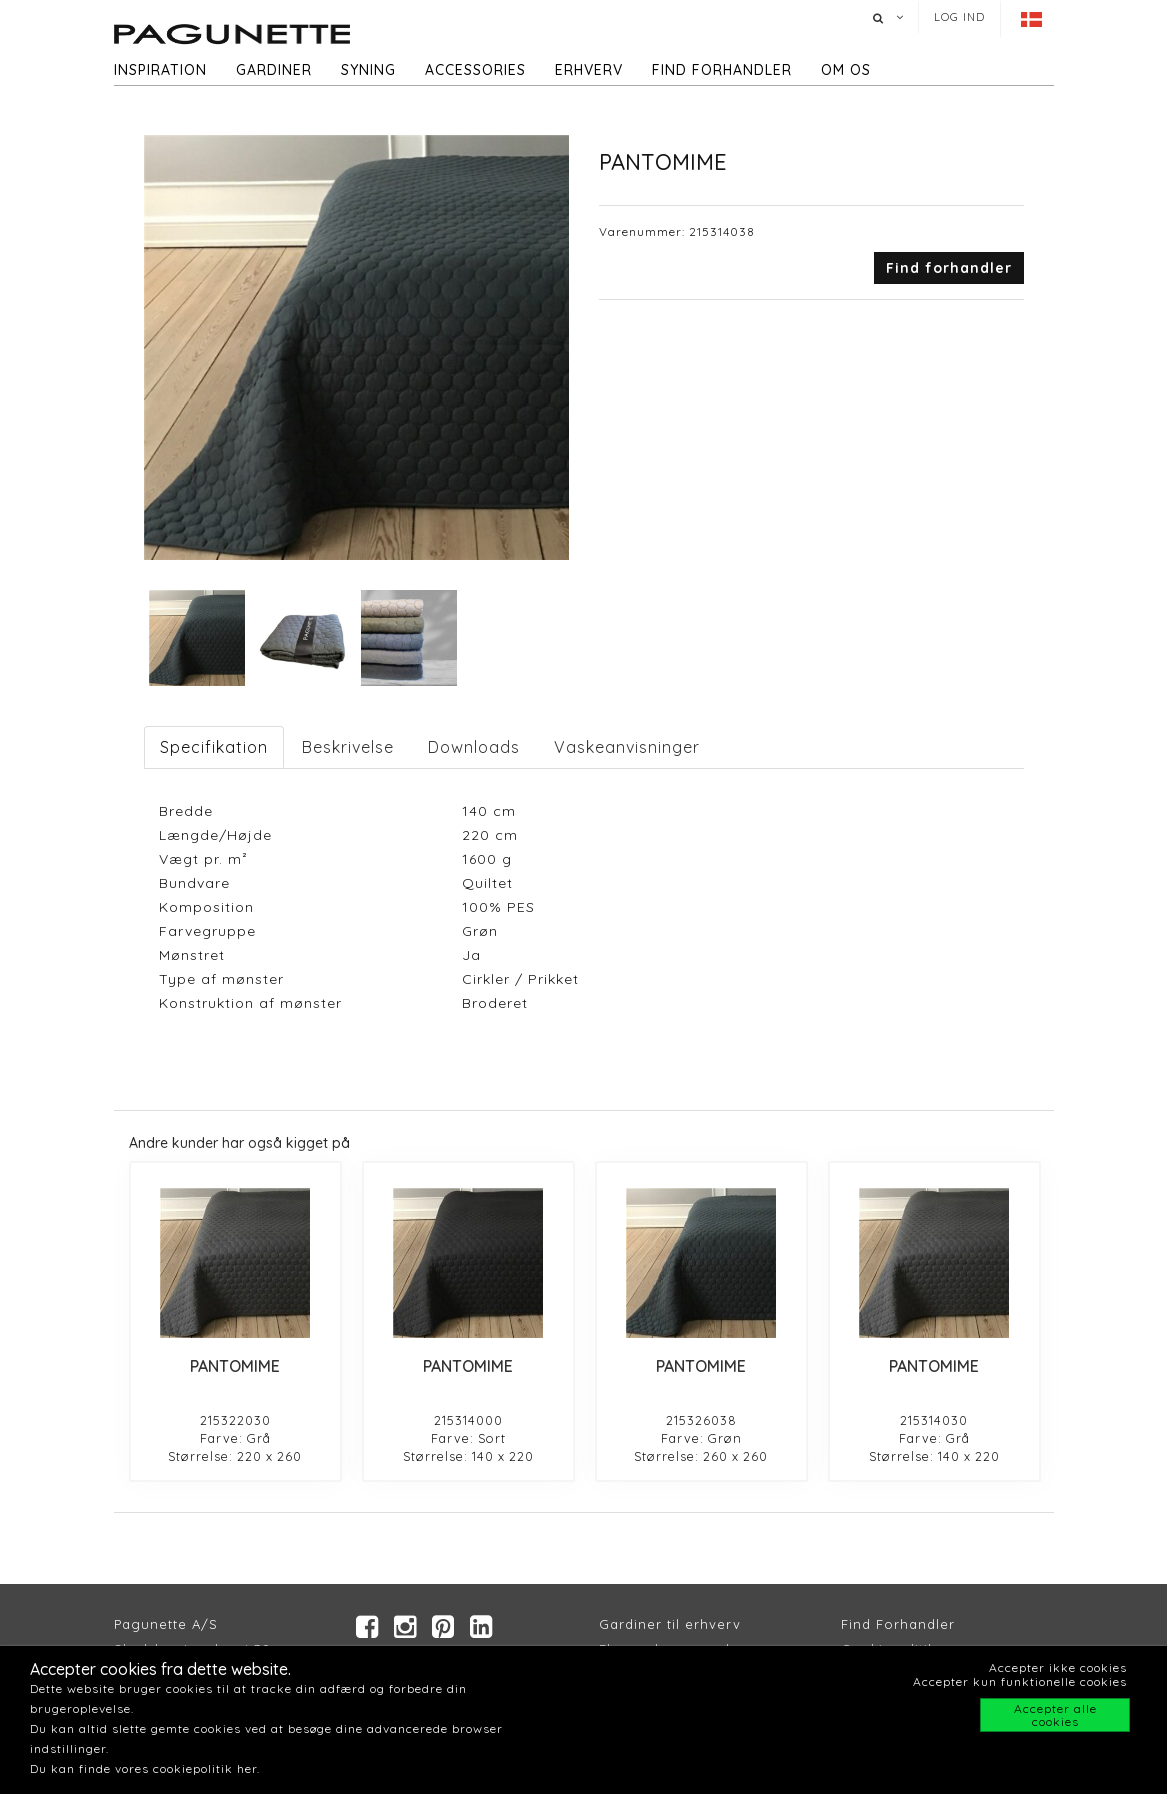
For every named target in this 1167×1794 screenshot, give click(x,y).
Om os (846, 70)
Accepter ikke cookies (1058, 1667)
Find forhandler (722, 70)
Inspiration (160, 70)
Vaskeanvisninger (627, 747)
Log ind (959, 17)
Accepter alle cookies (1055, 1715)
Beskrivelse (348, 747)
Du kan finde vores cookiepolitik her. (145, 1768)
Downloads (474, 747)
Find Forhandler (898, 1624)
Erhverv (589, 70)
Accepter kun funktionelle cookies (1020, 1681)
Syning (368, 70)
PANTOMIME (235, 1366)
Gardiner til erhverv (670, 1624)
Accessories (475, 70)
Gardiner (274, 70)
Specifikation (214, 747)
